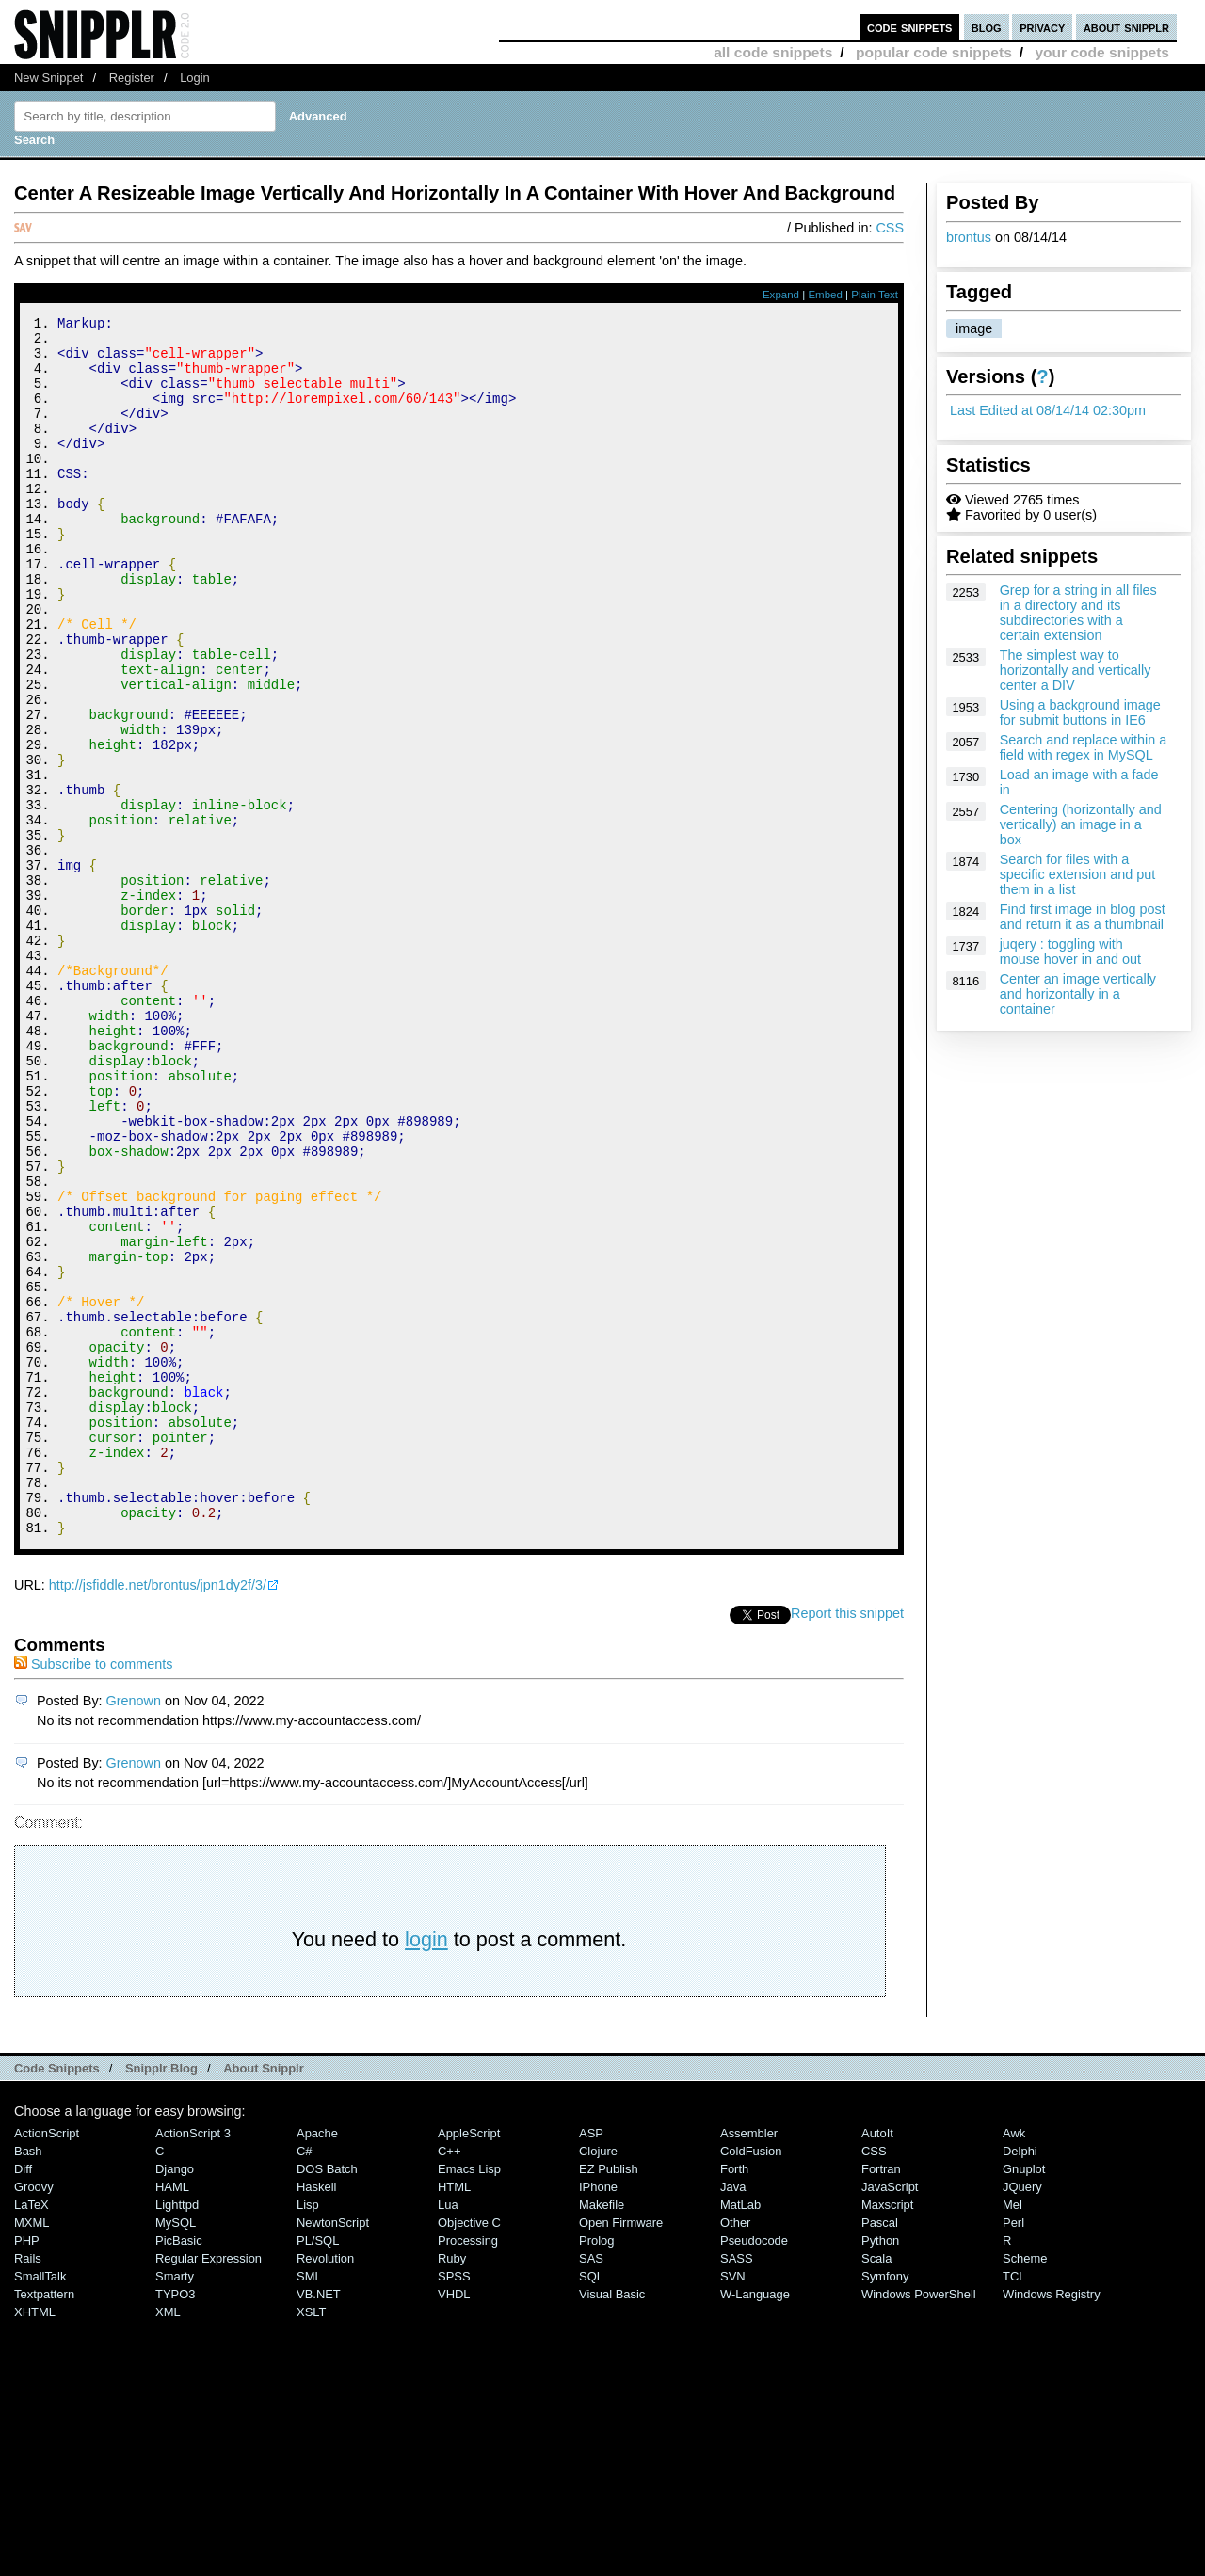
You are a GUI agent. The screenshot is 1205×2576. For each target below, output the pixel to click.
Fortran (881, 2398)
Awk (1014, 2362)
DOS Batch (327, 2398)
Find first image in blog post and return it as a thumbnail (1082, 917)
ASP (591, 2362)
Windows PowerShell (918, 2523)
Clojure (598, 2380)
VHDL (454, 2523)
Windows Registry (1052, 2523)
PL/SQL (318, 2469)
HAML (172, 2415)
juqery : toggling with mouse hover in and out (1070, 951)
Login (195, 78)
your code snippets (1102, 52)
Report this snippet (847, 1841)
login (426, 2168)
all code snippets (773, 52)
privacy (1042, 27)
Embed (825, 294)
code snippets (910, 27)
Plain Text (874, 294)
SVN (733, 2505)
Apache (317, 2362)
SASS (736, 2487)
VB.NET (319, 2523)
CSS (890, 227)
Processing (468, 2469)
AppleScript (469, 2362)
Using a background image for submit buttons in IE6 (1080, 712)
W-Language (755, 2523)
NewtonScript (333, 2451)
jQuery (1022, 2415)
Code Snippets (57, 2297)
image (974, 328)
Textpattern (44, 2523)
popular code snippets (934, 52)
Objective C (469, 2451)
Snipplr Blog (161, 2297)
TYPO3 (175, 2523)
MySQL (175, 2451)
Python (880, 2469)
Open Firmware (621, 2451)
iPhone (598, 2415)
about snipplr (1126, 27)
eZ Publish (608, 2398)
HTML (454, 2415)
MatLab (740, 2433)
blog (987, 27)
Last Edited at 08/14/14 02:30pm (1048, 410)
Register (131, 78)
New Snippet (48, 78)
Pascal (879, 2451)
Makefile (601, 2433)
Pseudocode (754, 2469)
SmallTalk (40, 2505)
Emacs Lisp (469, 2398)
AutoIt (877, 2362)
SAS (591, 2487)
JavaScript (889, 2415)
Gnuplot (1024, 2398)
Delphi (1020, 2380)
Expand (781, 294)
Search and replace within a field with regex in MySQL (1083, 747)
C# (305, 2380)
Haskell (316, 2415)
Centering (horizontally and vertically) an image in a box (1081, 824)
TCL (1014, 2505)
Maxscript (887, 2433)
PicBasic (178, 2469)
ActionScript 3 (193, 2362)
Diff (23, 2398)
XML (168, 2541)
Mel (1012, 2433)
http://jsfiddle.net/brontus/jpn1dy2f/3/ (157, 1813)
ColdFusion (751, 2380)
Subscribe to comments (93, 1892)
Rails (27, 2487)
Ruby (452, 2487)
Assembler (749, 2362)
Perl (1013, 2451)
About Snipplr (263, 2297)
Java (733, 2415)
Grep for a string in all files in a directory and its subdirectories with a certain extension (1078, 613)
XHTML (35, 2541)
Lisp (308, 2433)
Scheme (1025, 2487)
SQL (591, 2505)
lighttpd (177, 2433)
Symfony (884, 2505)
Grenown (133, 1929)
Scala (876, 2487)
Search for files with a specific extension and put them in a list (1078, 874)
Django (174, 2398)
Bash (28, 2380)
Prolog (596, 2469)
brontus (968, 237)
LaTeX (31, 2433)
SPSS (454, 2505)
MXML (31, 2451)
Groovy (34, 2415)
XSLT (311, 2541)
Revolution (325, 2487)
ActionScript (46, 2362)
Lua (448, 2433)
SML (309, 2505)
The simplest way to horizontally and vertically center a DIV (1075, 670)
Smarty (174, 2505)
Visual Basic (612, 2523)
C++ (449, 2380)
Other (735, 2451)
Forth (734, 2398)
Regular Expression (208, 2487)
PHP (27, 2469)
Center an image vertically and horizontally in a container (1078, 993)
